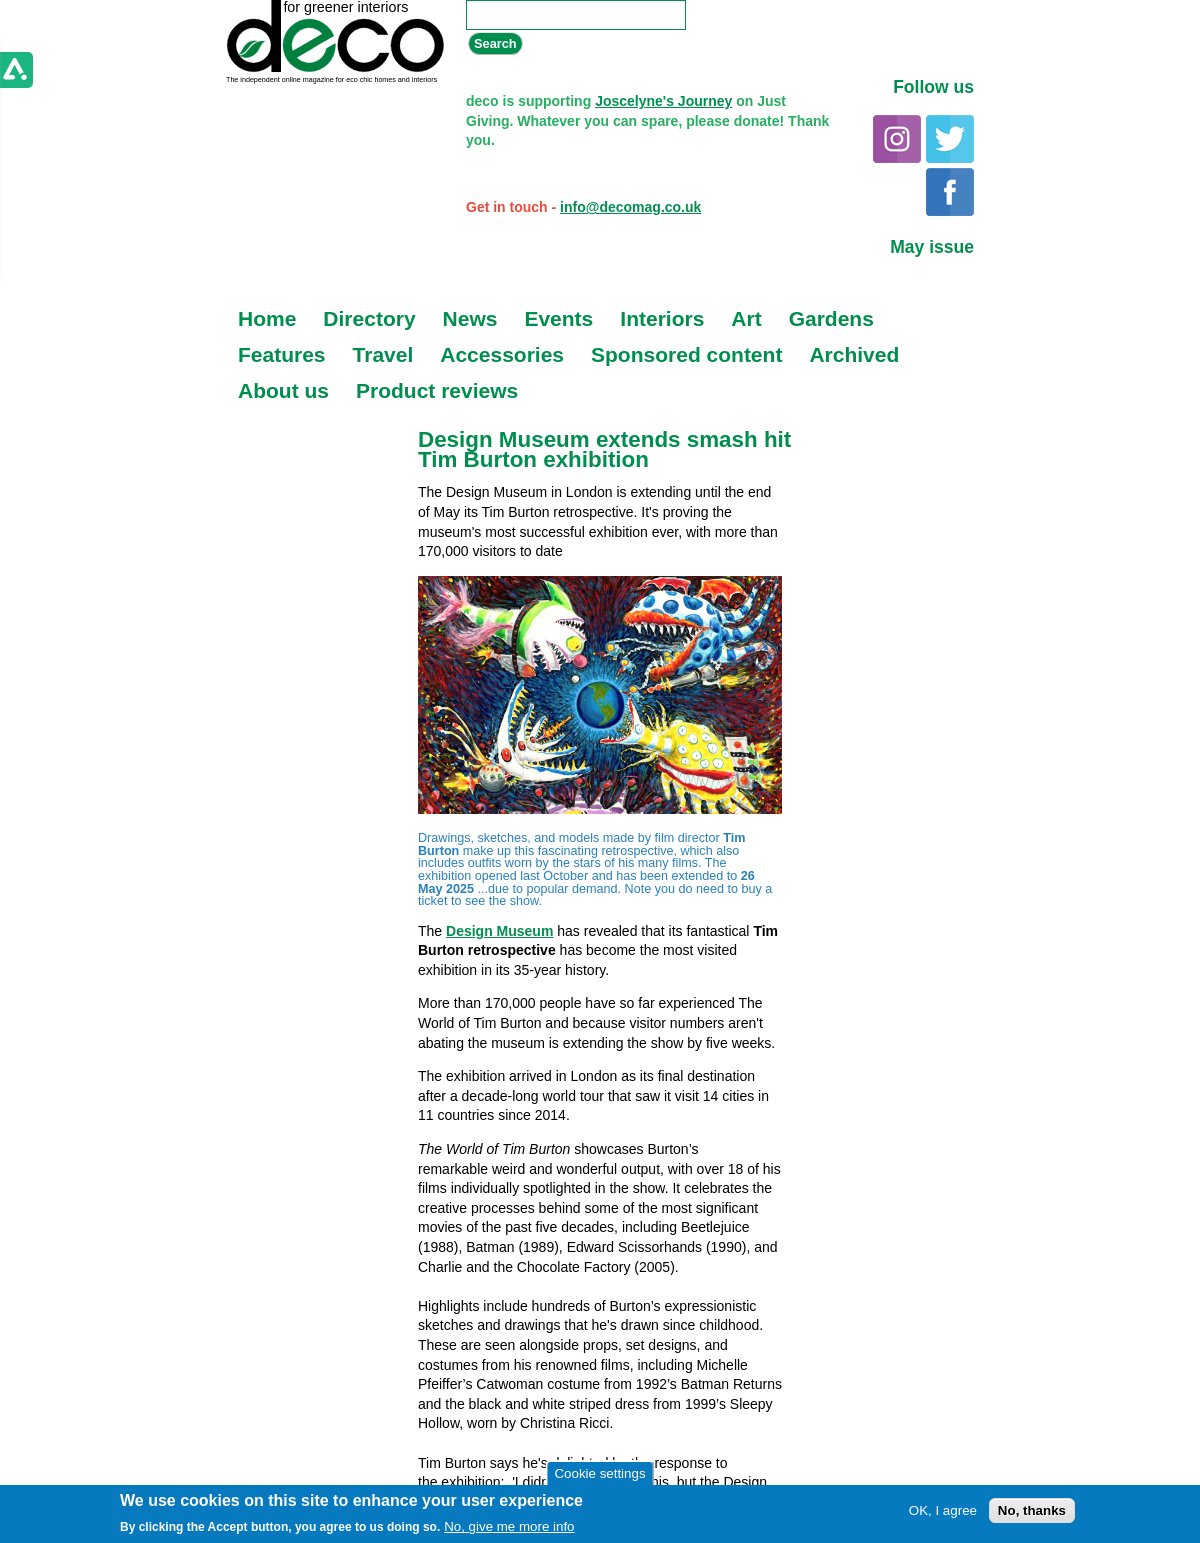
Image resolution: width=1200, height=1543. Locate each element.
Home (267, 318)
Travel (383, 354)
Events (558, 318)
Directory (369, 318)
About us (283, 390)
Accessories (502, 354)
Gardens (831, 318)
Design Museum (499, 931)
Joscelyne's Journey (663, 101)
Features (282, 354)
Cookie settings (599, 1473)
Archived (854, 354)
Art (746, 318)
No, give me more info (509, 1526)
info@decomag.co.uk (630, 207)
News (470, 318)
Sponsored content (686, 354)
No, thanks (1032, 1510)
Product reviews (437, 390)
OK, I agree (943, 1510)
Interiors (662, 318)
